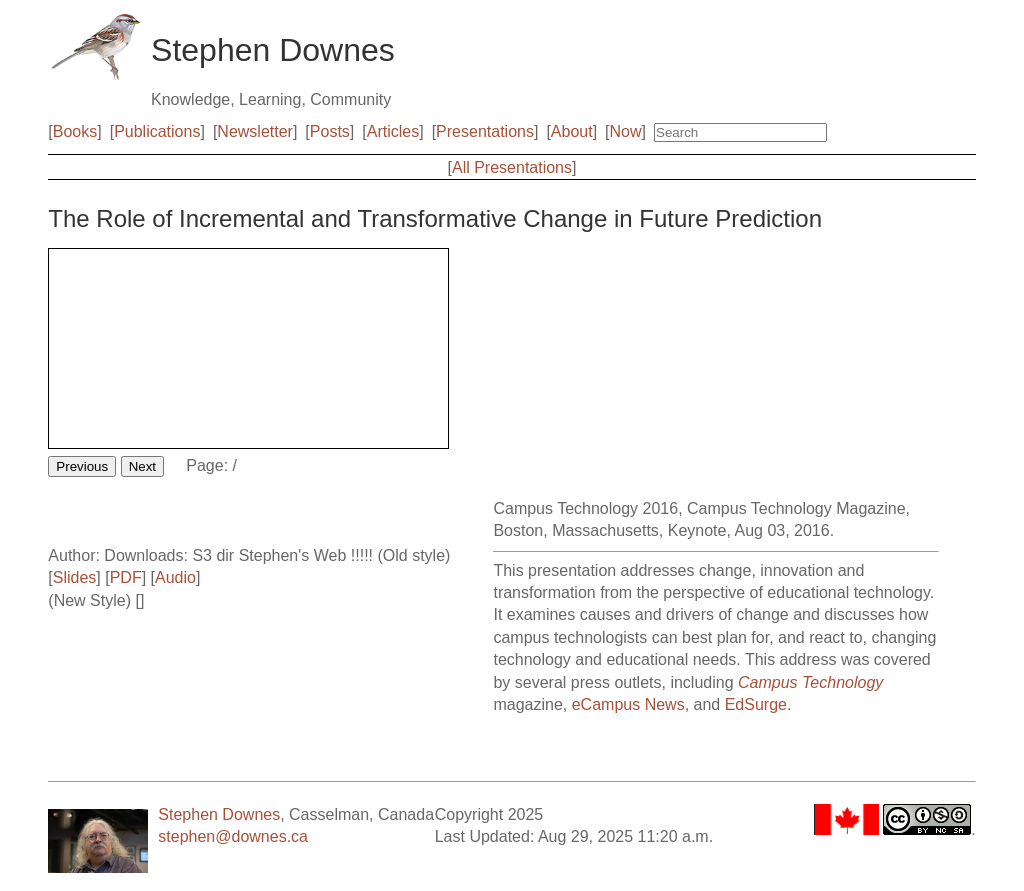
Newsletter (255, 131)
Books (75, 131)
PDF (126, 577)
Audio (175, 577)
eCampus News (628, 704)
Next (142, 466)
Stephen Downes (219, 814)
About (572, 131)
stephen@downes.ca (233, 836)
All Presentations (512, 167)
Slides (75, 577)
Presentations (485, 131)
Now (626, 131)
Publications (157, 131)
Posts (330, 131)
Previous (82, 466)
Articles (393, 131)
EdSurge (756, 704)
